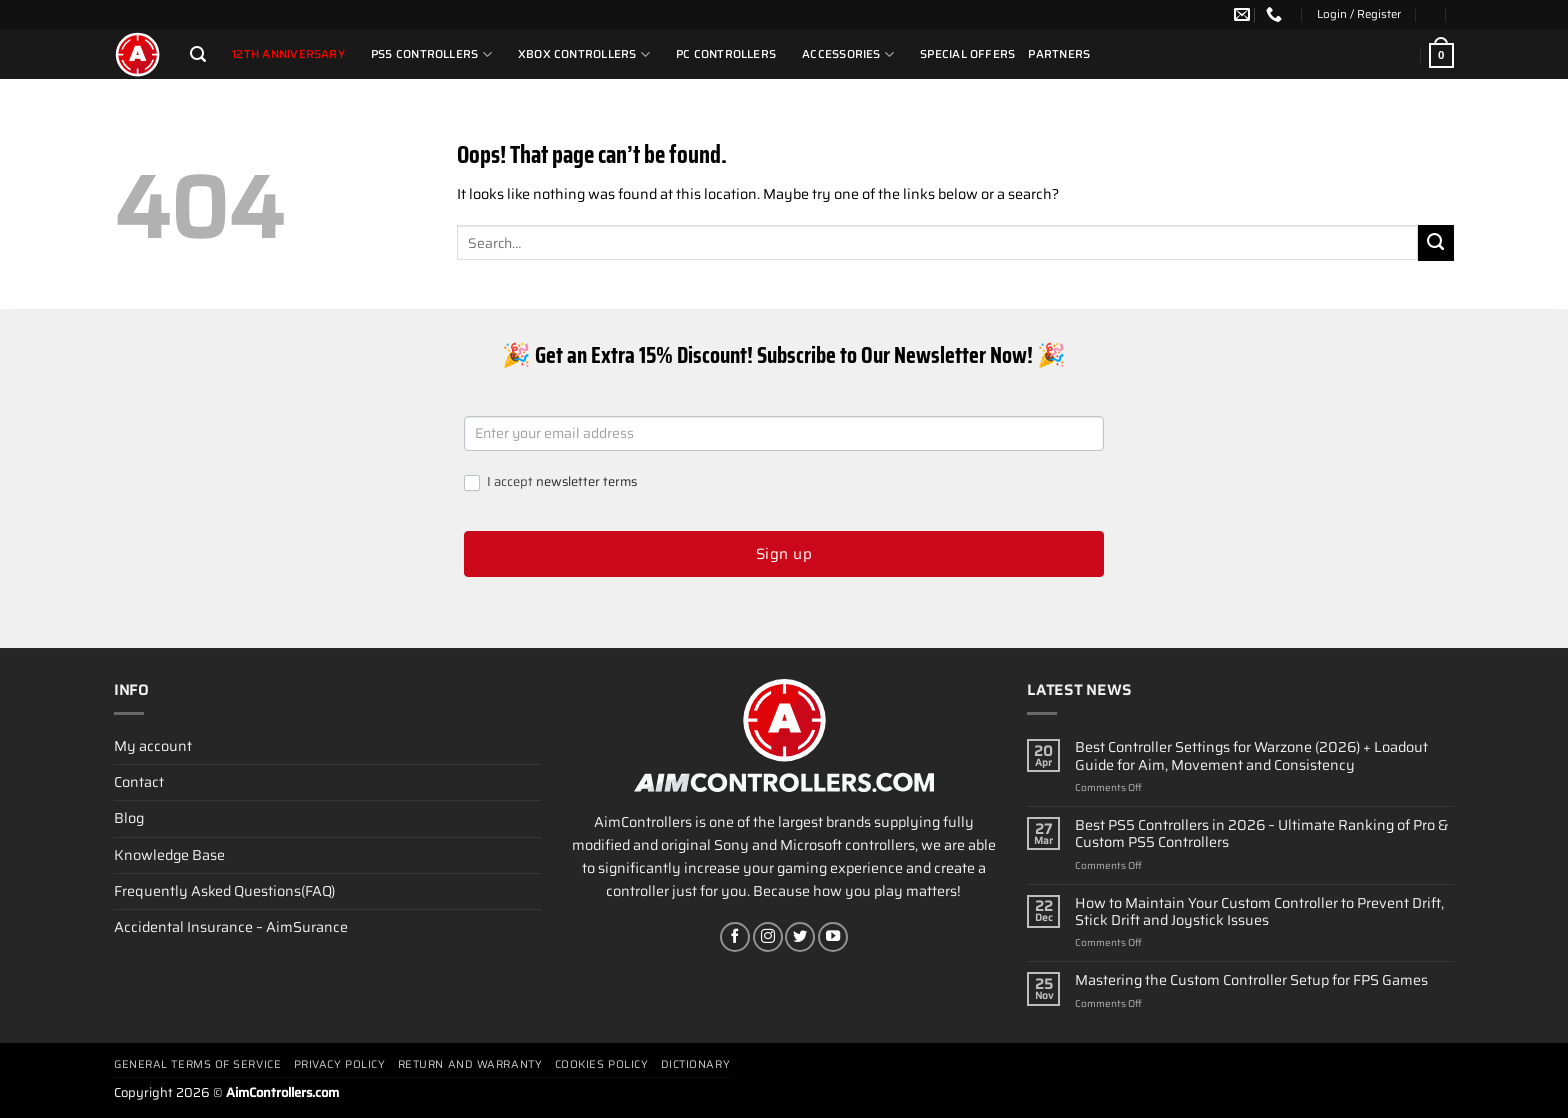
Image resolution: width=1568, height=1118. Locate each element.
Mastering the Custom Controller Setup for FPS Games (1251, 980)
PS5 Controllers (431, 54)
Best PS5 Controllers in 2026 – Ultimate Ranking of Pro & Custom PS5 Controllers (1262, 834)
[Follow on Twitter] (800, 937)
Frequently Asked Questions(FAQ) (224, 891)
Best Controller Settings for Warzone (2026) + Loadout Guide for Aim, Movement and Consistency (1251, 756)
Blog (129, 818)
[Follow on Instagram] (768, 937)
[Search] (198, 54)
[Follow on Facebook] (735, 937)
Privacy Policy (340, 1064)
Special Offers (967, 54)
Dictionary (696, 1064)
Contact (139, 782)
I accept (550, 482)
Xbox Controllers (584, 54)
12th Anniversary (288, 54)
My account (153, 746)
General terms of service (197, 1064)
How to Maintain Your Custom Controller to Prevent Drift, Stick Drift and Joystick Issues (1259, 912)
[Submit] (1436, 243)
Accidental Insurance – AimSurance (231, 927)
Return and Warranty (470, 1064)
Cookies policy (602, 1064)
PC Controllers (726, 54)
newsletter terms (586, 481)
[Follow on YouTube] (833, 937)
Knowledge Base (169, 855)
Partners (1059, 54)
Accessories (848, 54)
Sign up (784, 554)
